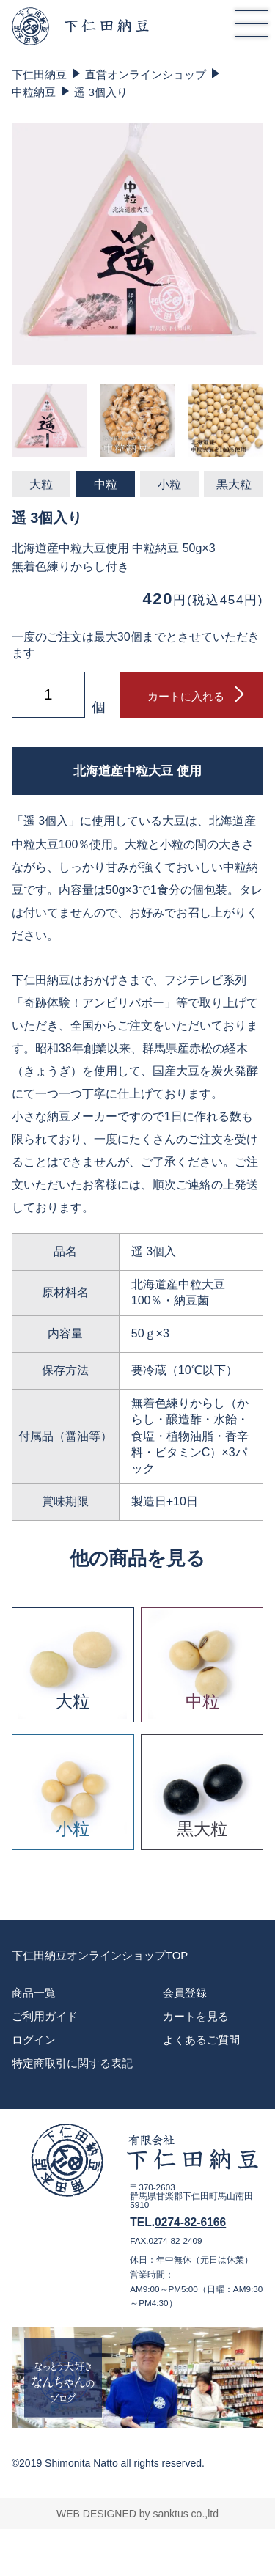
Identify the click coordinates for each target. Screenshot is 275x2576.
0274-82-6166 (190, 2222)
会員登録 (185, 1992)
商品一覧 (34, 1992)
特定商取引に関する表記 (72, 2063)
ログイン (34, 2039)
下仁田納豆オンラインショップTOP (100, 1955)
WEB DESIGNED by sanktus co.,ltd (137, 2514)
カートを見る (196, 2016)
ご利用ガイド (45, 2016)
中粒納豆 (34, 92)
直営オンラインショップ (145, 74)
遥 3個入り (101, 92)
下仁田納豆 (39, 74)
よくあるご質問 (201, 2039)
